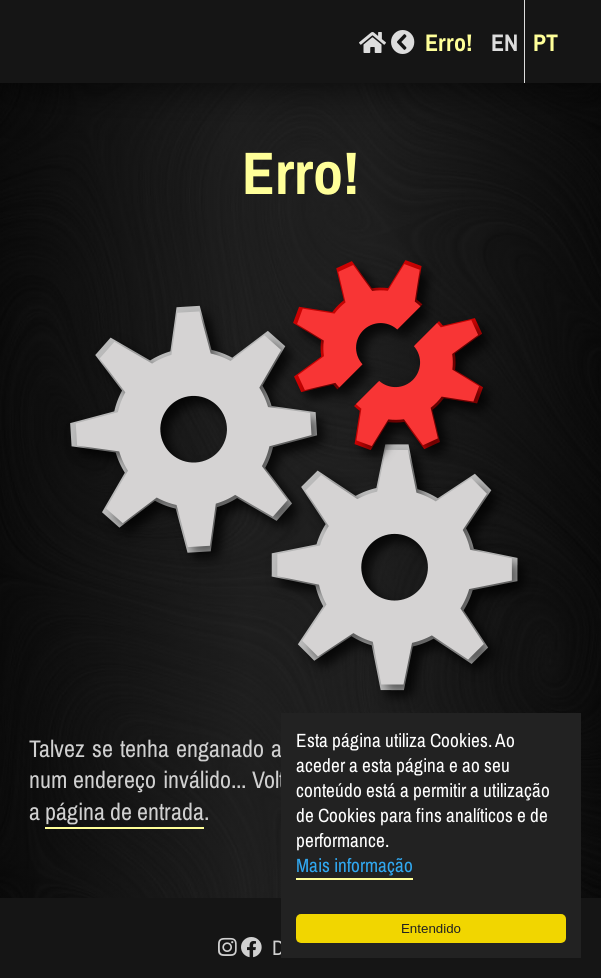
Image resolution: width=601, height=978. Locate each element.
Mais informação (354, 865)
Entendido (431, 928)
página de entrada (124, 811)
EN (504, 42)
